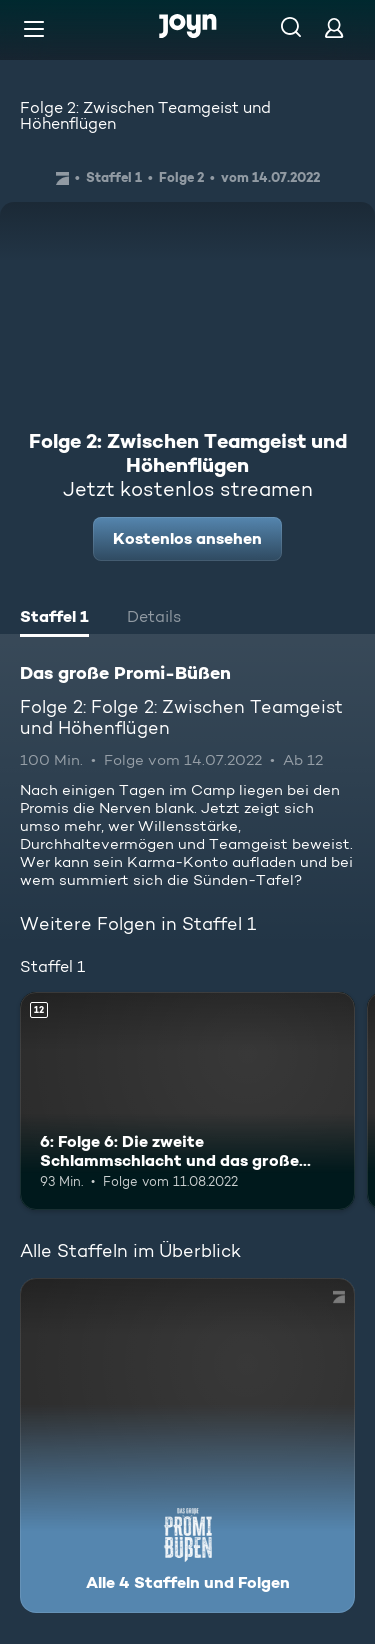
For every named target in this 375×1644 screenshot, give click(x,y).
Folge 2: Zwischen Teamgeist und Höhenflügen (145, 115)
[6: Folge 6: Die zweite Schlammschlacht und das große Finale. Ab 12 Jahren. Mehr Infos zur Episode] (187, 1101)
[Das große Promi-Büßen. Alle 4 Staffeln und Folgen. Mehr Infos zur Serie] (187, 1445)
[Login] (334, 27)
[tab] (54, 619)
